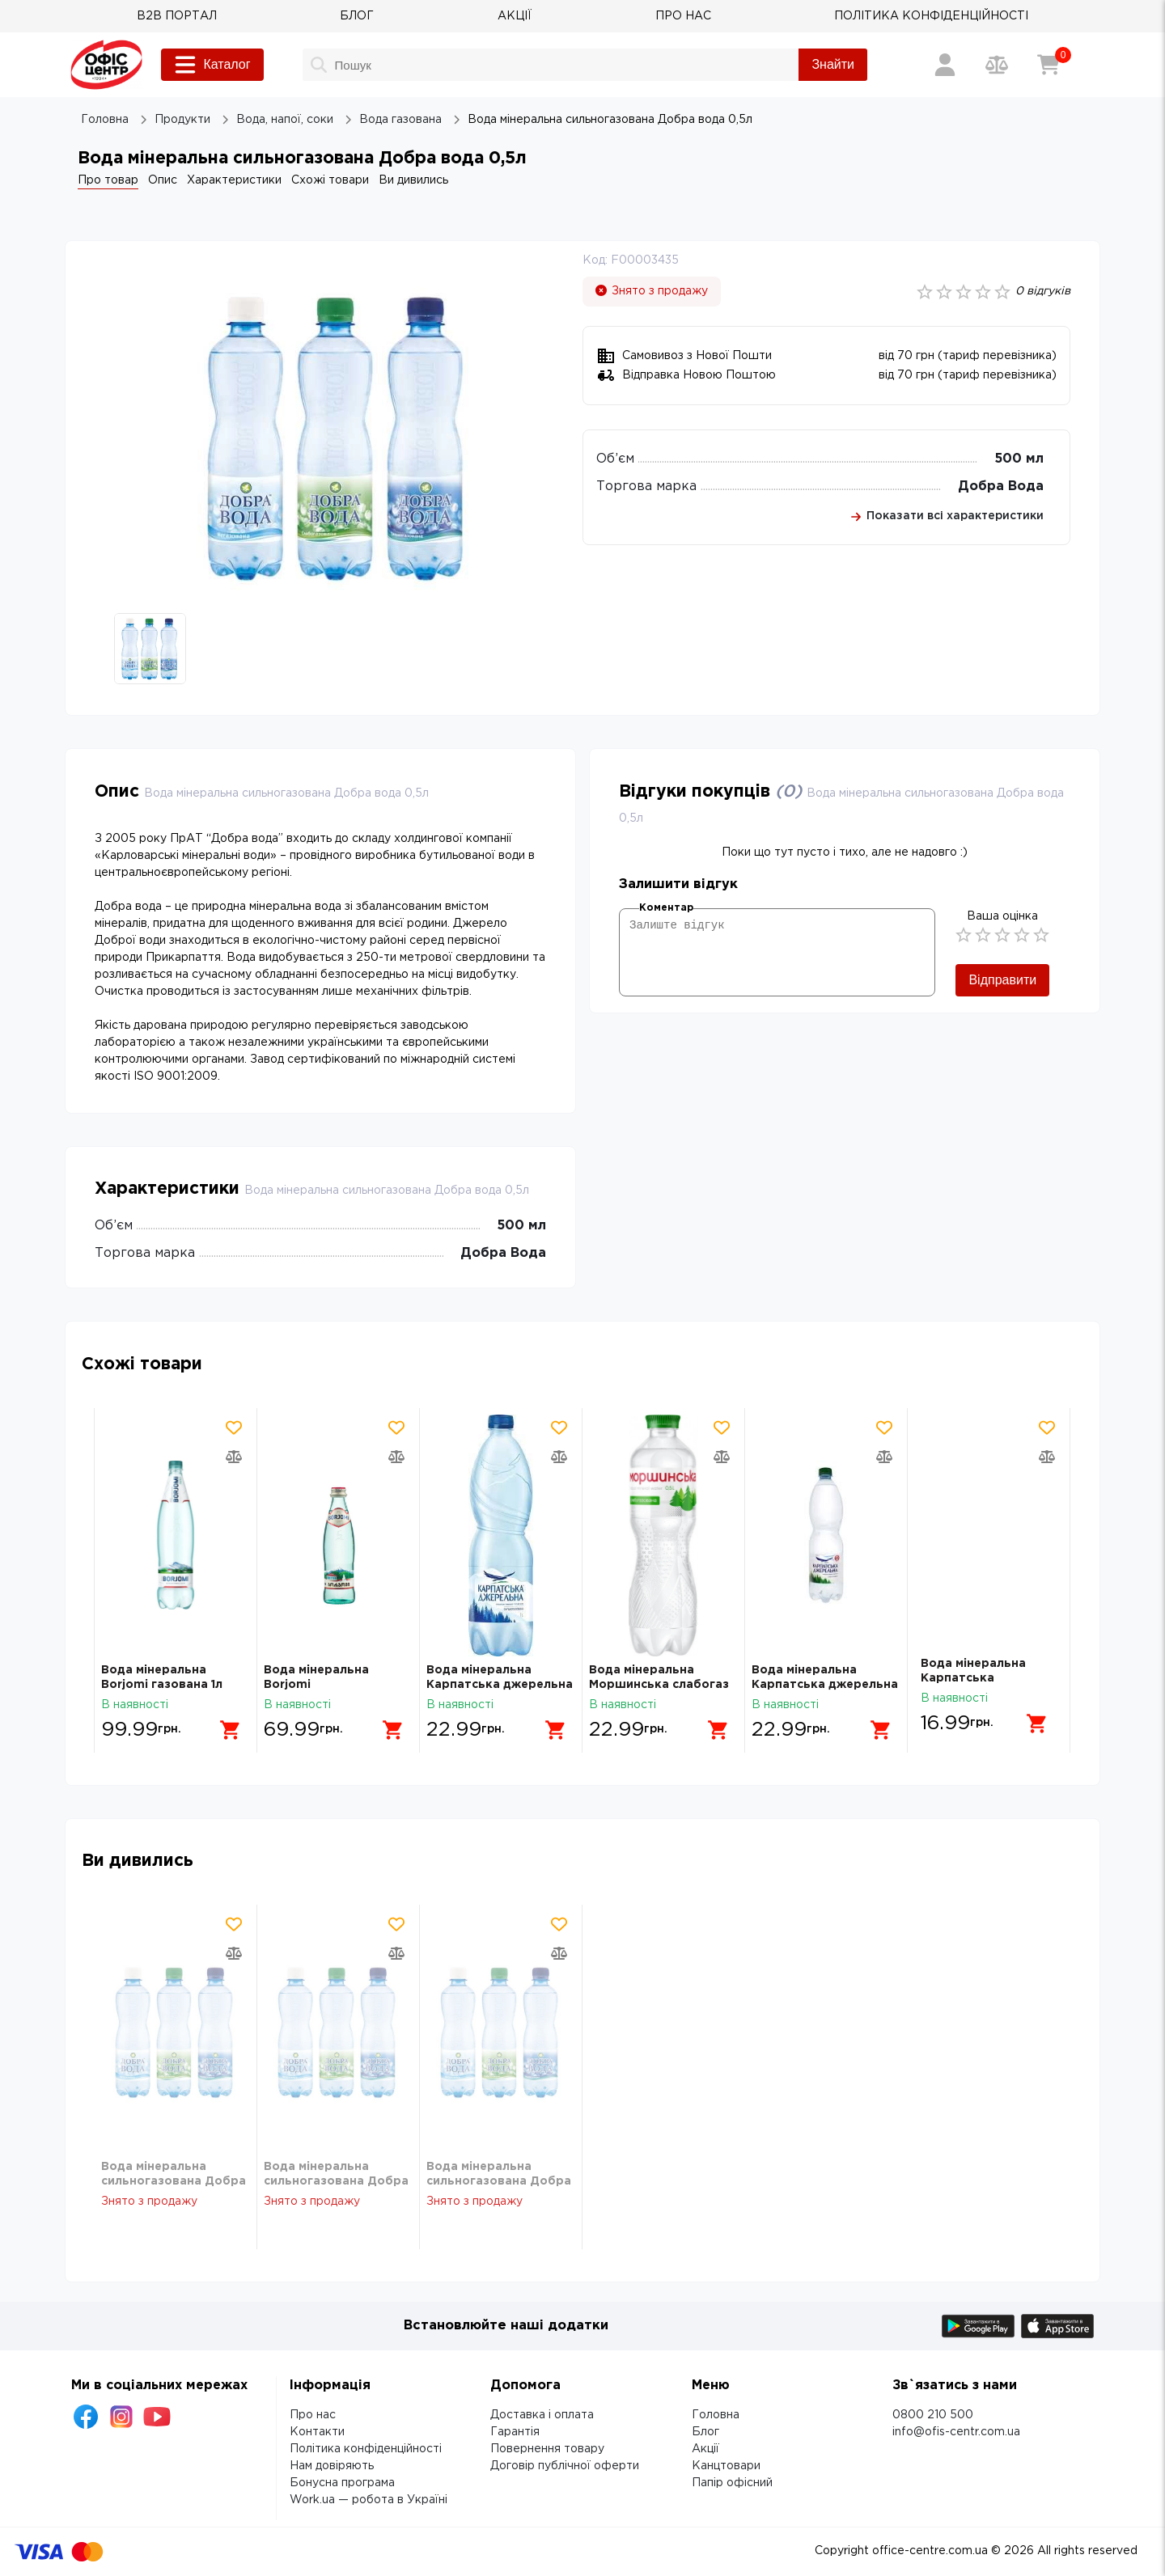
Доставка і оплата (542, 2415)
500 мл (1019, 459)
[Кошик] (1048, 65)
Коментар (666, 907)
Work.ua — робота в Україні (368, 2500)
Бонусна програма (342, 2483)
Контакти (317, 2432)
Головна (715, 2415)
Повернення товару (547, 2449)
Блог (705, 2432)
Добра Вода (1001, 486)
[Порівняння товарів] (996, 65)
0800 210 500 (932, 2415)
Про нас (313, 2415)
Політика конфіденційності (366, 2449)
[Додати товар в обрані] (234, 1427)
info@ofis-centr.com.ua (956, 2432)
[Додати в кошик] (224, 1723)
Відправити (1002, 980)
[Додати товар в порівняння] (234, 1457)
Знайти (832, 64)
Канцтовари (726, 2466)
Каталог (212, 64)
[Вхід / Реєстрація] (945, 65)
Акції (705, 2449)
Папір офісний (732, 2483)
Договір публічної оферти (564, 2466)
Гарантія (515, 2432)
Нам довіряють (332, 2466)
